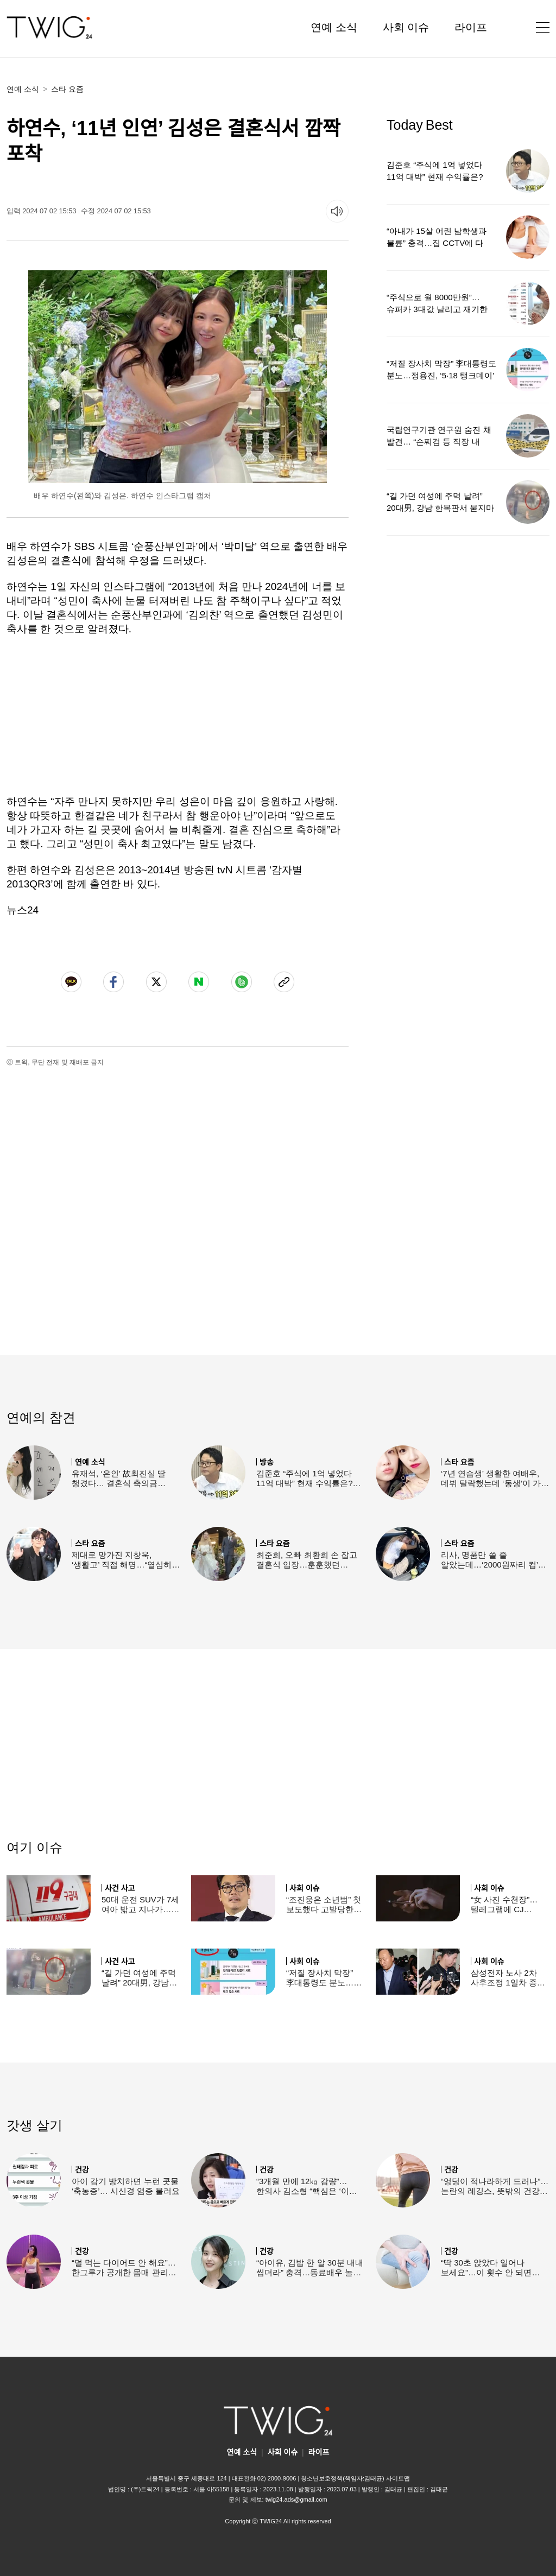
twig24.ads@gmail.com (296, 2499)
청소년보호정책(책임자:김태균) (342, 2478)
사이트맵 (398, 2478)
